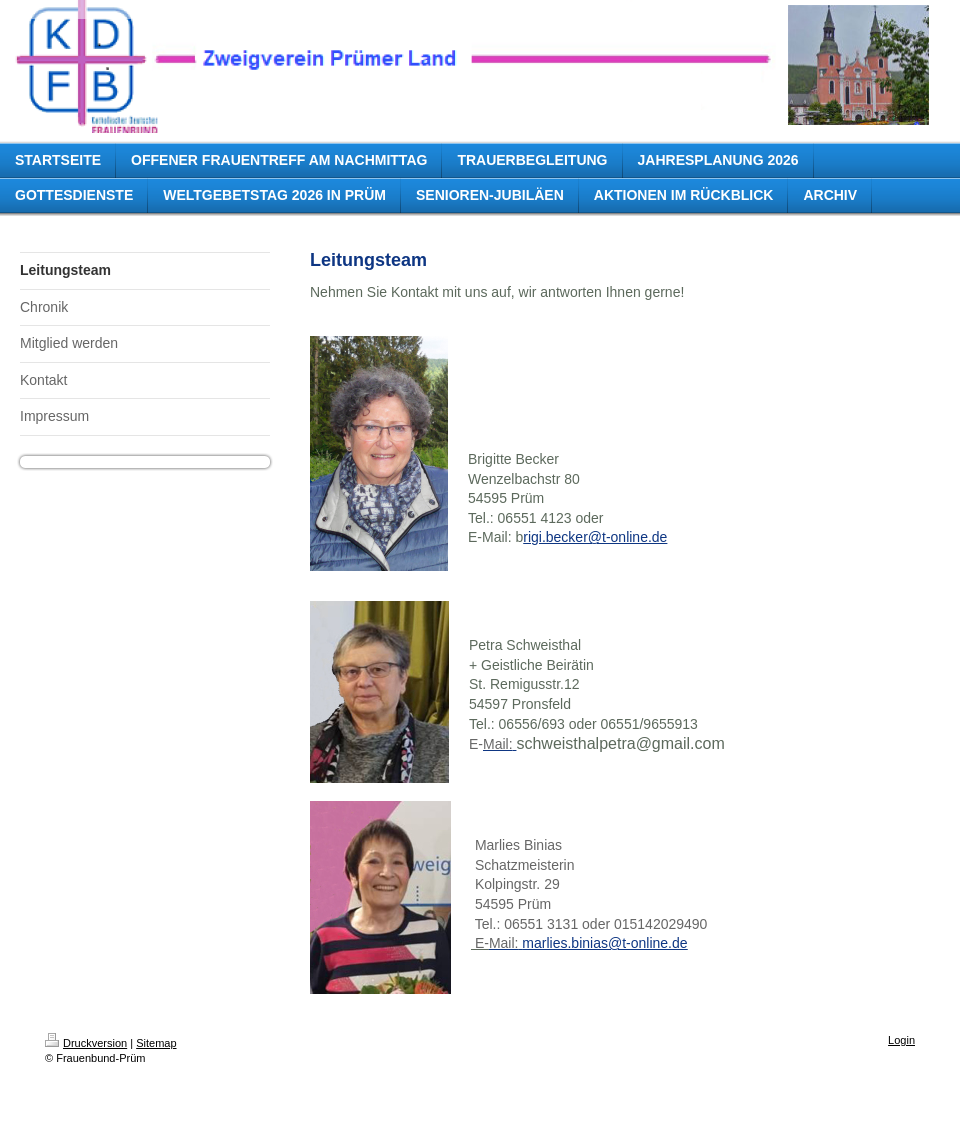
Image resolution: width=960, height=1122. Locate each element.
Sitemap (156, 1043)
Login (901, 1040)
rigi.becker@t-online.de (595, 537)
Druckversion (86, 1043)
